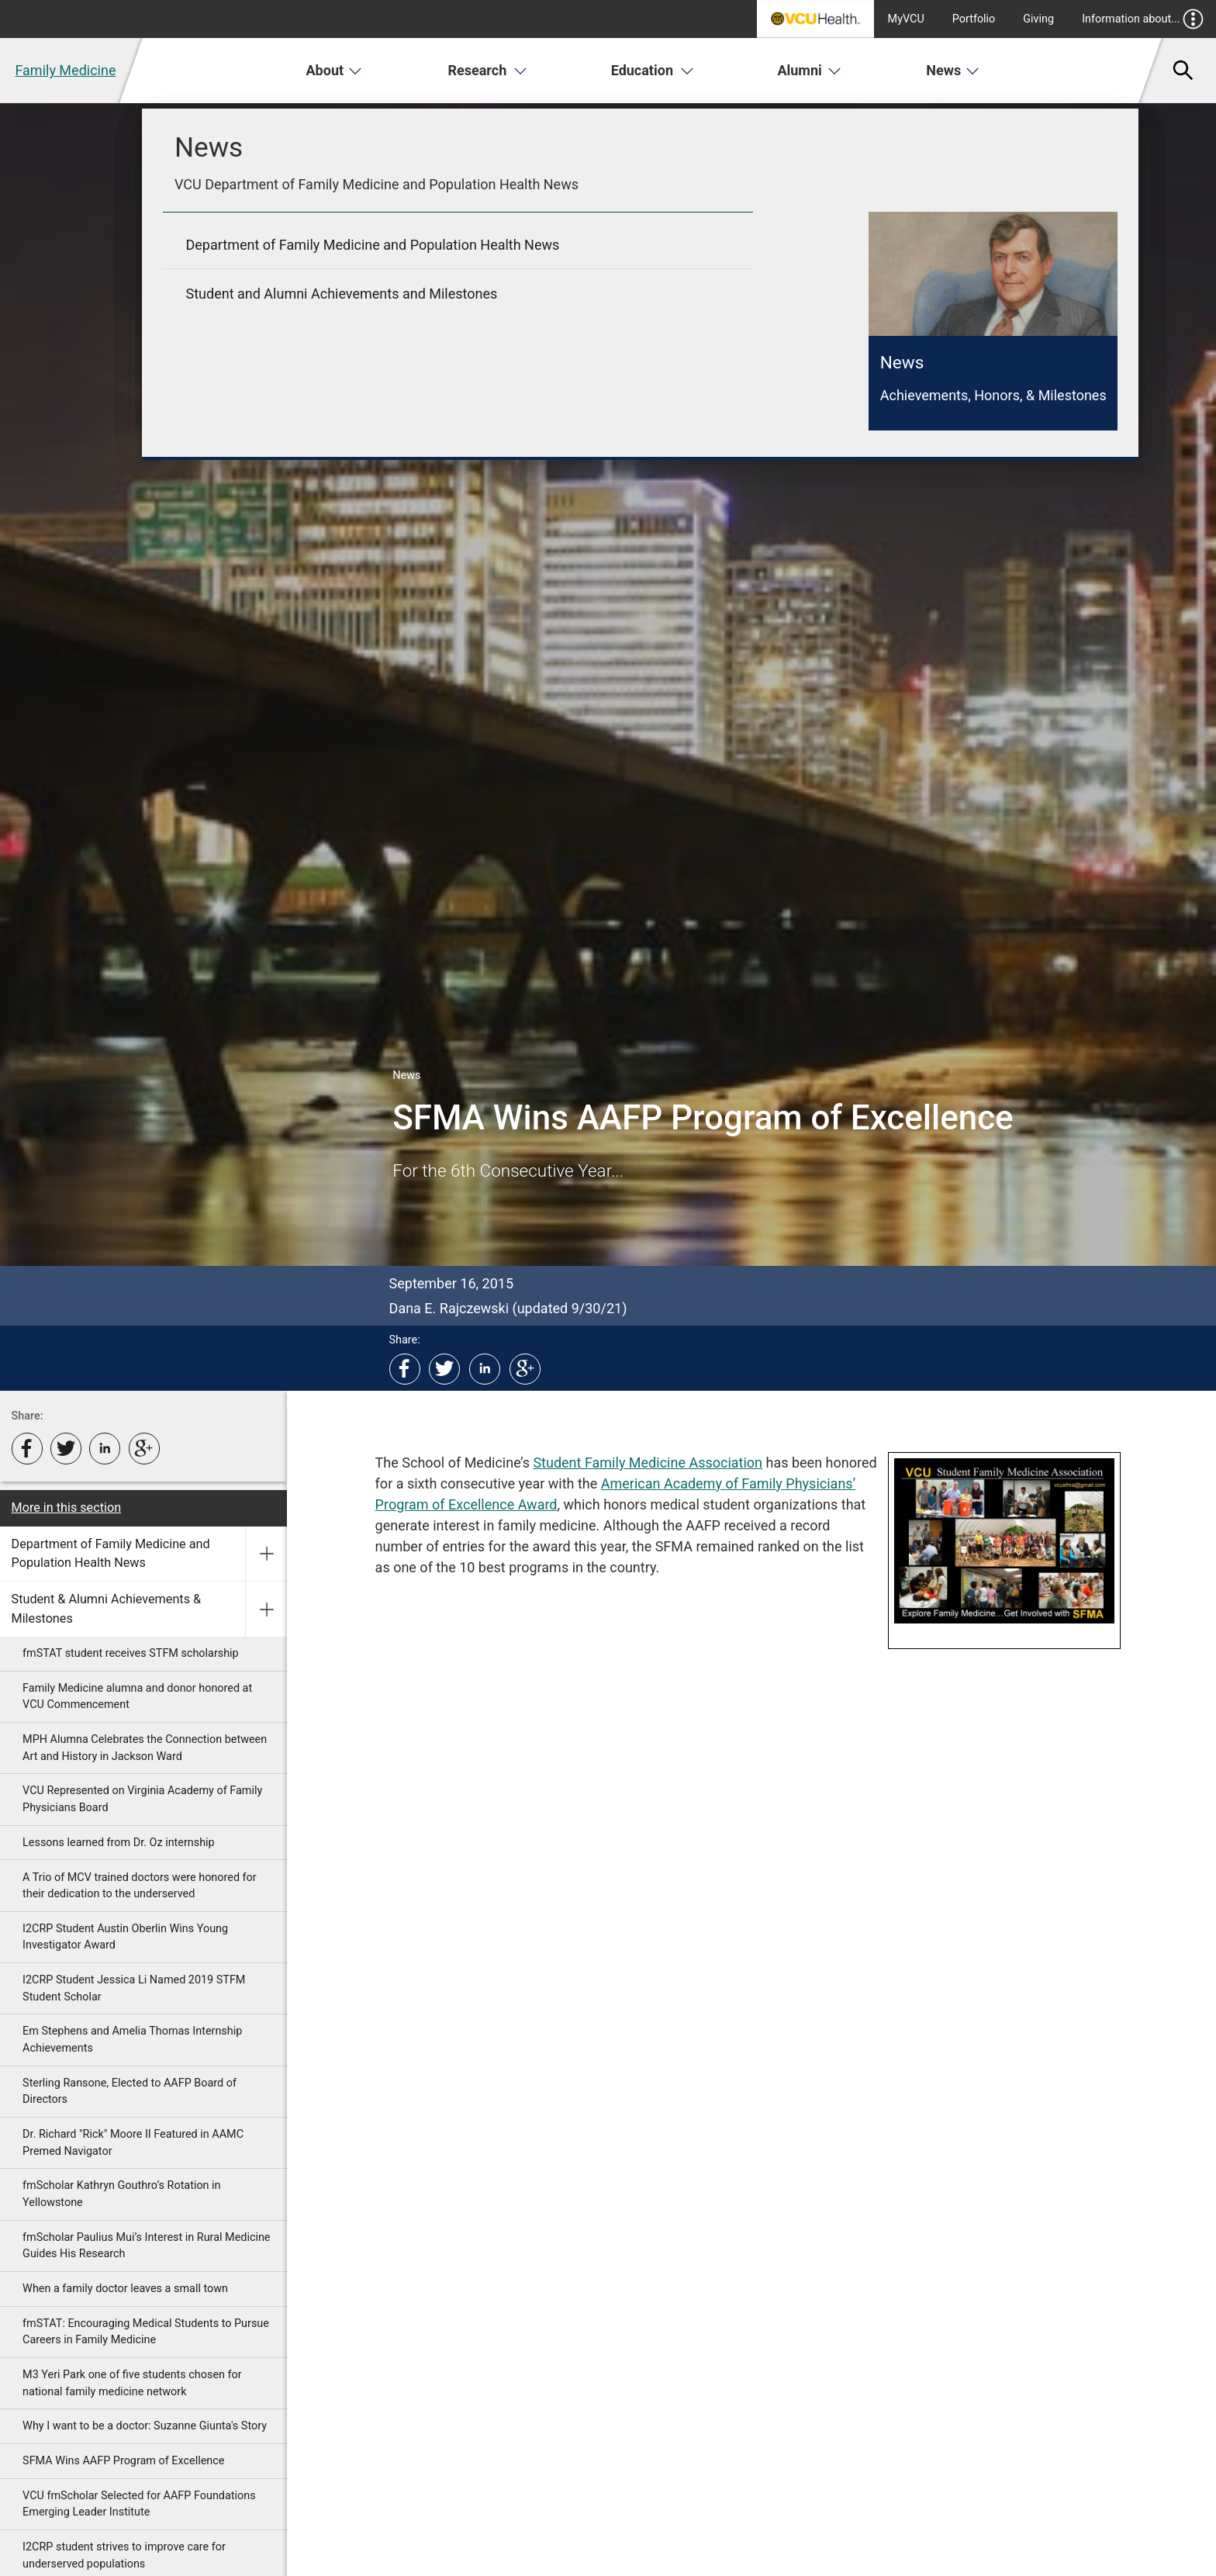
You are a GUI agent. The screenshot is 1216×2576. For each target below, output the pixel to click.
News (952, 70)
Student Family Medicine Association (647, 1462)
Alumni (809, 70)
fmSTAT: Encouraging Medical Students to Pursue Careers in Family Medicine (145, 2332)
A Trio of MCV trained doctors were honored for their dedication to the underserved (139, 1886)
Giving (1038, 19)
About (334, 70)
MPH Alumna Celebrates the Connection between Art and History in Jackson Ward (144, 1748)
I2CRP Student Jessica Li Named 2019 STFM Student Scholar (133, 1988)
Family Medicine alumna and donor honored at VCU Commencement (137, 1697)
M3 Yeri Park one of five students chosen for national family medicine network (132, 2383)
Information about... (1143, 19)
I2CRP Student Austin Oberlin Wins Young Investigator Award (125, 1937)
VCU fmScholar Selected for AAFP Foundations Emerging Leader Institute (138, 2504)
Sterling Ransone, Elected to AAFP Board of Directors (129, 2091)
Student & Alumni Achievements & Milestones (107, 1608)
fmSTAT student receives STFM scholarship (130, 1653)
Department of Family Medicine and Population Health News (111, 1553)
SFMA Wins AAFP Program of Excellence (123, 2460)
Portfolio (974, 19)
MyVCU (906, 19)
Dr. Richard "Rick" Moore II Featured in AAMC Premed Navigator (133, 2143)
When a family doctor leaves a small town (125, 2288)
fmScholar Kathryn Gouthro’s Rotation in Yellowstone (121, 2194)
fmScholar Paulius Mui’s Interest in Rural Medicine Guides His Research (146, 2246)
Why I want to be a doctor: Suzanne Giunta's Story (144, 2426)
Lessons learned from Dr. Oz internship (118, 1842)
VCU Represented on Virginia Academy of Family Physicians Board (142, 1799)
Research (487, 70)
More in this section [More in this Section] (67, 1507)
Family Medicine (65, 70)
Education (652, 70)
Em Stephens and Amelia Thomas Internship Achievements (132, 2039)
